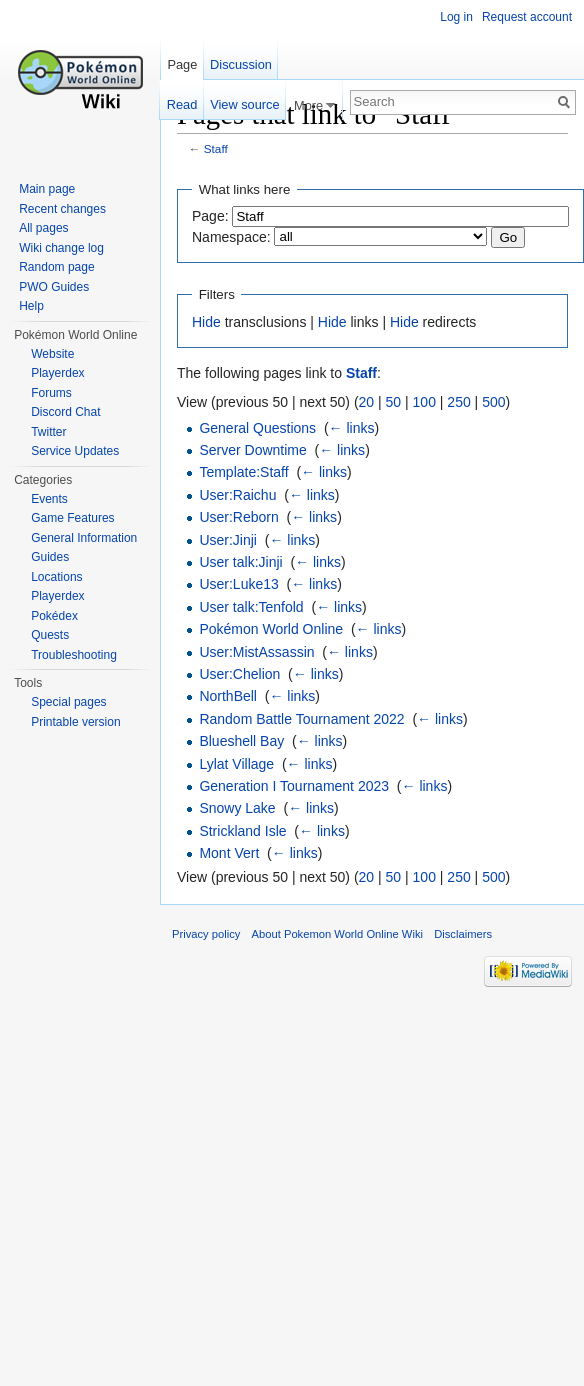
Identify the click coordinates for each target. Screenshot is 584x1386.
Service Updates (75, 451)
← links (352, 428)
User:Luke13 (238, 584)
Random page (56, 267)
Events (49, 499)
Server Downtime (252, 450)
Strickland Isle (242, 831)
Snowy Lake (237, 808)
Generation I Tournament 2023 (294, 786)
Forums (51, 393)
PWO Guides (54, 287)
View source (244, 104)
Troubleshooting (74, 655)
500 (493, 402)
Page (182, 64)
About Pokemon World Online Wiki (337, 934)
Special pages (68, 702)
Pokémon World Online (271, 629)
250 (458, 402)
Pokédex (54, 616)
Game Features (72, 518)
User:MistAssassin (256, 652)
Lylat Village (236, 764)
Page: (210, 216)
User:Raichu (237, 495)
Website (52, 354)
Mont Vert (229, 853)
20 (367, 402)
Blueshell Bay (241, 741)
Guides (50, 557)
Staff (216, 148)
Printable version (75, 722)
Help (31, 306)
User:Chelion (239, 674)
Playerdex (57, 373)
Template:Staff (243, 472)
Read (182, 104)
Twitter (48, 432)
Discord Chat (65, 412)
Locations (56, 577)
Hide (206, 322)
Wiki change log (61, 248)
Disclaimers (463, 934)
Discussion (241, 64)
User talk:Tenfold (251, 607)
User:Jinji (228, 540)
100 (424, 402)
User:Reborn (238, 517)
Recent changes (62, 209)
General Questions (257, 428)
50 (394, 402)
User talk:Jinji (240, 562)
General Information (84, 538)
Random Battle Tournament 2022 (301, 719)
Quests (50, 635)
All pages (43, 228)
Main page (47, 189)
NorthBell (228, 696)
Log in (456, 17)
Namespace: (231, 237)
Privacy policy (206, 934)
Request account (527, 17)
